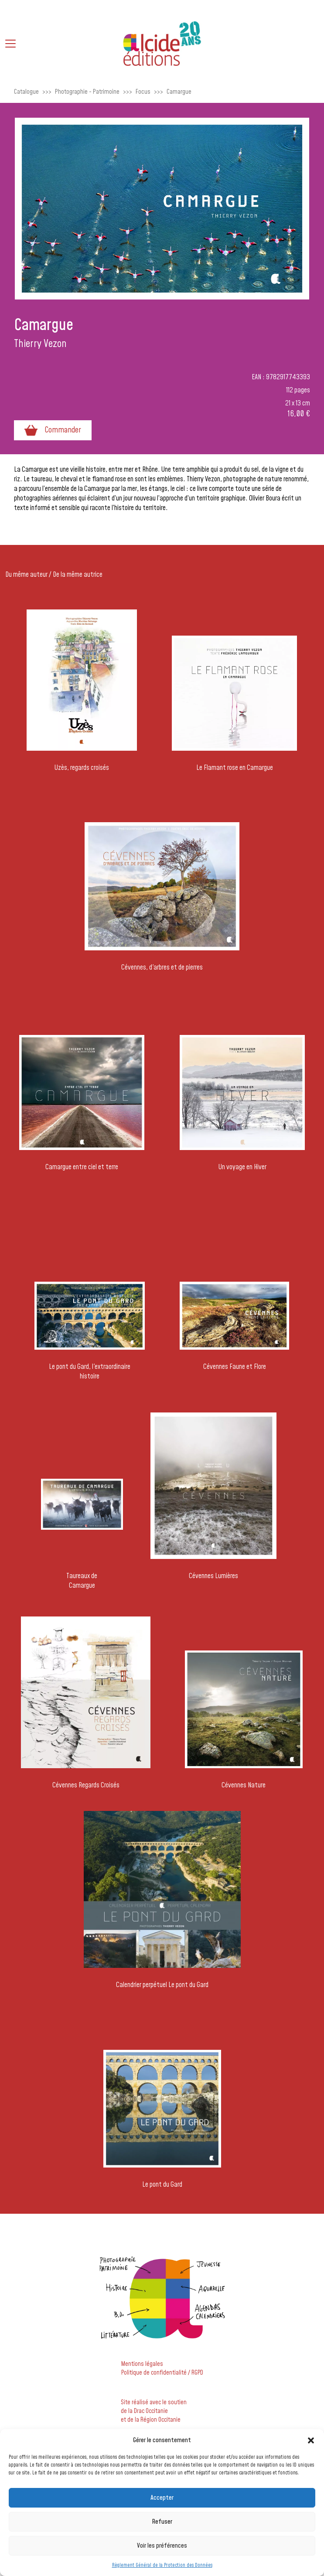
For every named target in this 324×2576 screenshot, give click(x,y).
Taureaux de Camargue (81, 1580)
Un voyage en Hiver (242, 1167)
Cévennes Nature (244, 1785)
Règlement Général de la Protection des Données (162, 2565)
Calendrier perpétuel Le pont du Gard (162, 1985)
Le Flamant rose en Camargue (234, 767)
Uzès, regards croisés (82, 767)
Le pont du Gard (162, 2184)
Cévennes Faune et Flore (234, 1366)
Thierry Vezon (40, 344)
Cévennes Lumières (213, 1576)
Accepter (162, 2497)
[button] (311, 2440)
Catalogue (26, 91)
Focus (143, 91)
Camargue (179, 91)
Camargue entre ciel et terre (81, 1167)
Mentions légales (142, 2364)
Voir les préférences (162, 2545)
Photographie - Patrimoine (87, 91)
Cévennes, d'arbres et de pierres (162, 967)
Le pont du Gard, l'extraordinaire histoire (89, 1371)
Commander (52, 430)
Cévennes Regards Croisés (85, 1785)
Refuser (162, 2521)
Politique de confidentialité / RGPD (162, 2372)
